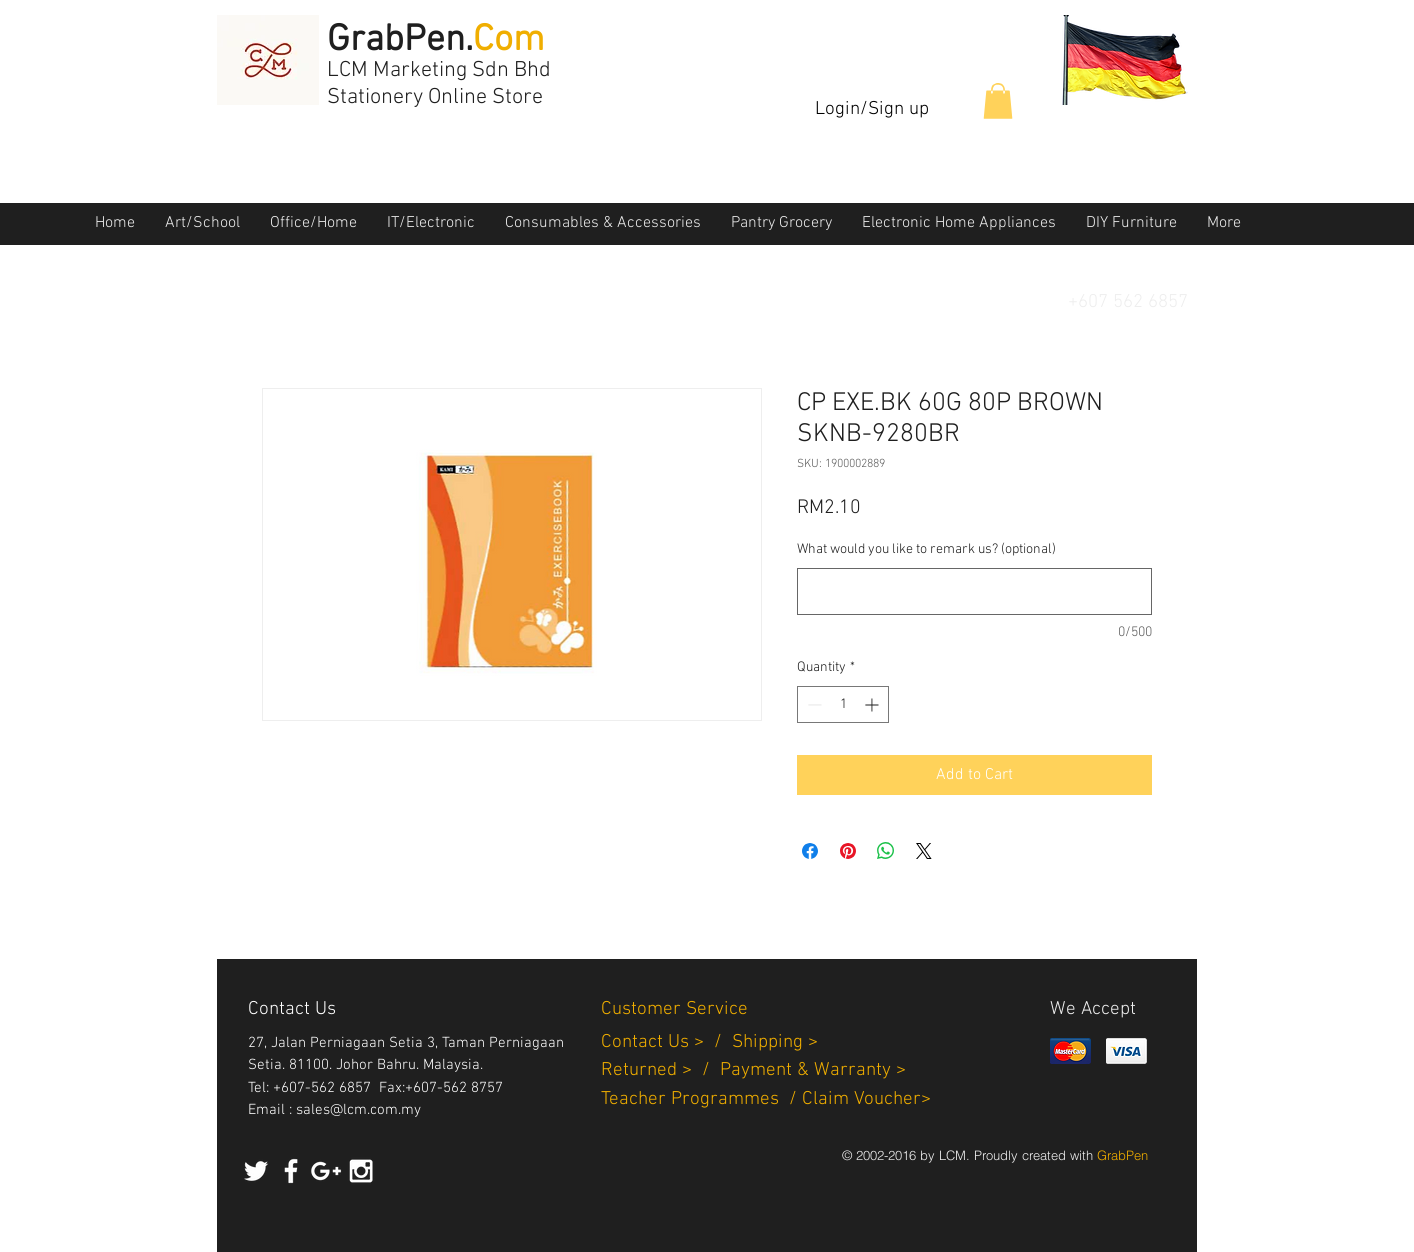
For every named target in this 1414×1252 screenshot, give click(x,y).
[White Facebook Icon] (291, 1171)
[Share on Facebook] (810, 851)
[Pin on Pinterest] (848, 851)
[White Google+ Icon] (326, 1171)
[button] (998, 101)
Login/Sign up (872, 109)
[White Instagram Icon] (361, 1171)
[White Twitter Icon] (256, 1171)
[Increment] (873, 704)
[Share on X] (924, 851)
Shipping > (775, 1042)
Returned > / (660, 1070)
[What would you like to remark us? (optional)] (974, 591)
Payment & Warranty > (813, 1070)
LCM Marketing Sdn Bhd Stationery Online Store (439, 84)
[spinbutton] (843, 704)
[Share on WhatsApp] (886, 851)
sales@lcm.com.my (358, 1110)
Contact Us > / (666, 1042)
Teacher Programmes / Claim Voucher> (766, 1099)
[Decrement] (812, 704)
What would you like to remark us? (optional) (926, 549)
